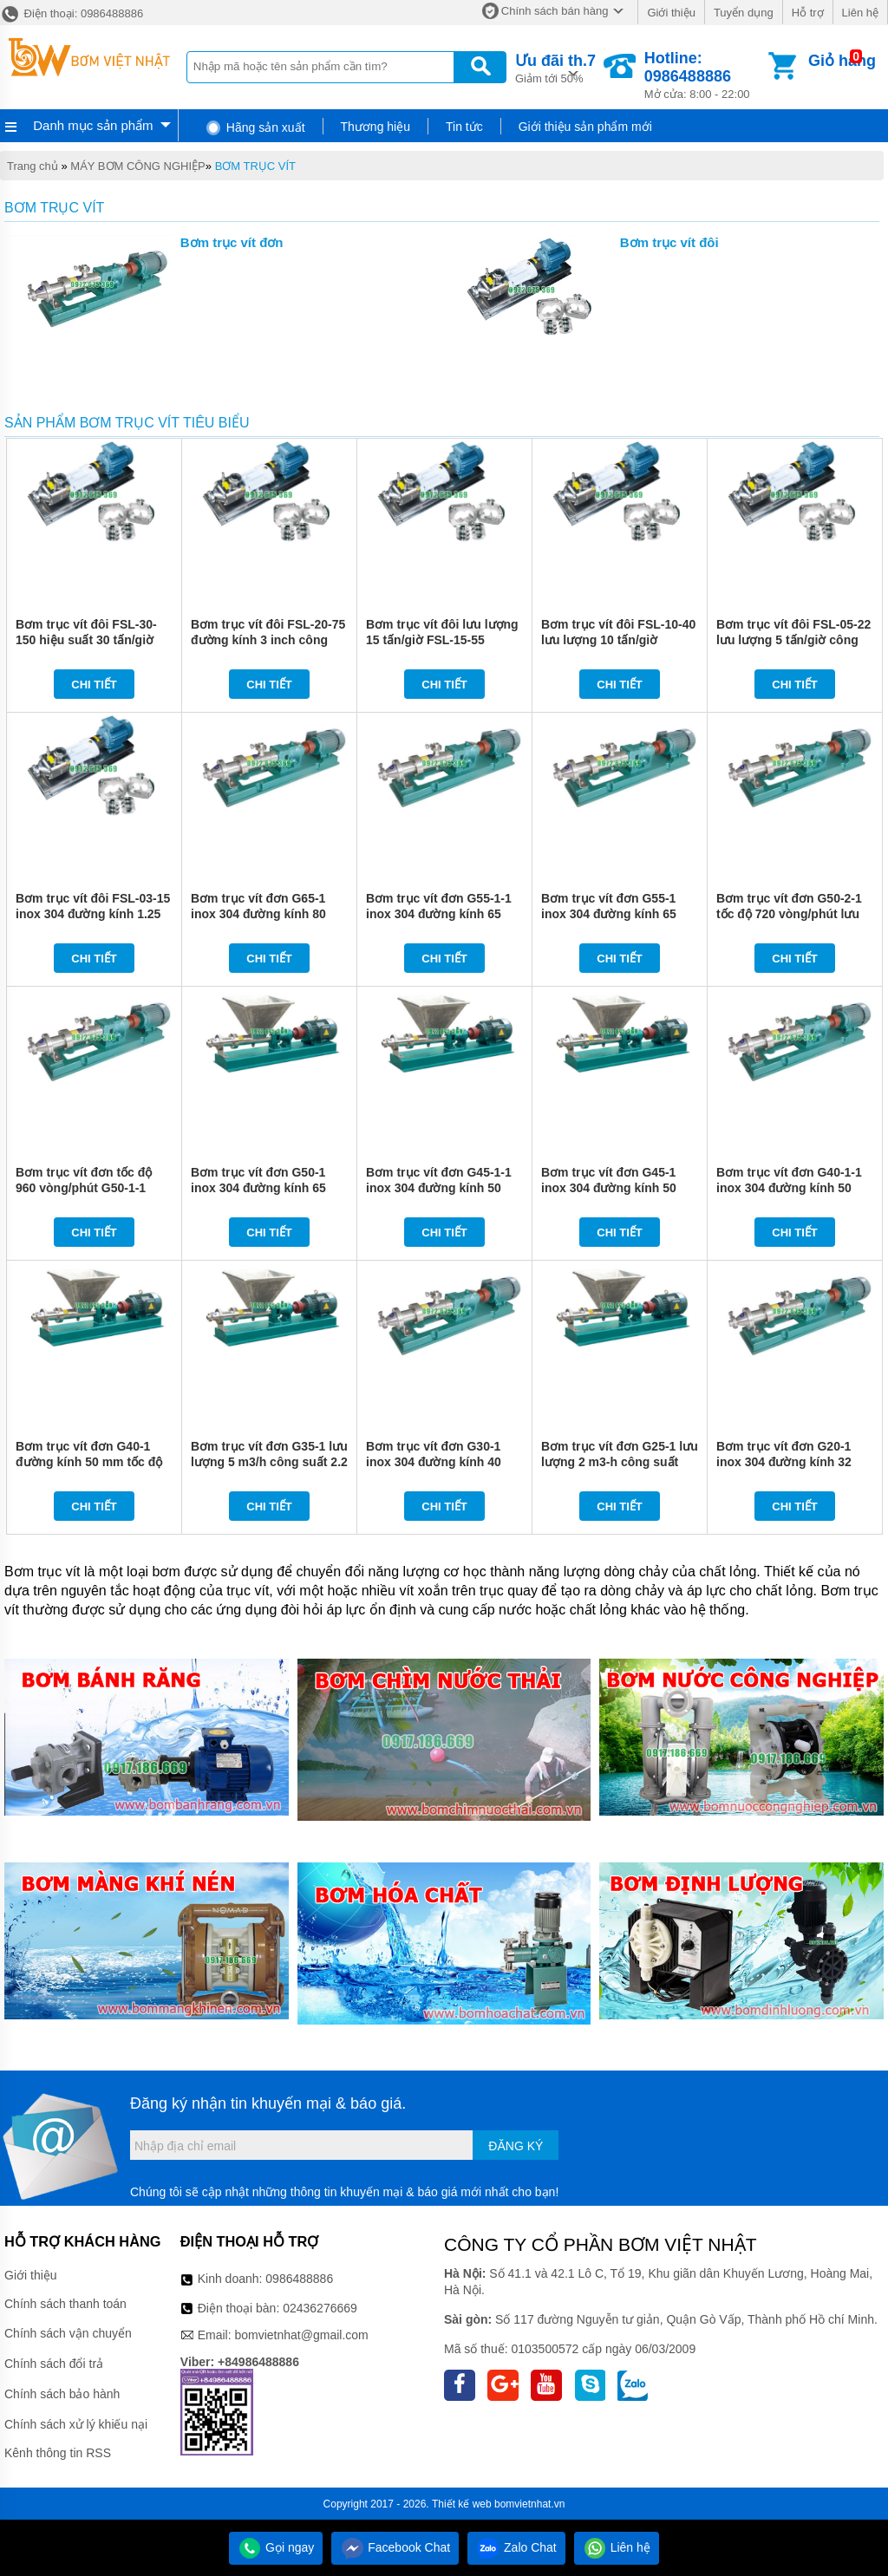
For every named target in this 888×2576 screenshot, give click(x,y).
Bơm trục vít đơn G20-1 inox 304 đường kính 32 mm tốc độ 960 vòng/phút (789, 1461)
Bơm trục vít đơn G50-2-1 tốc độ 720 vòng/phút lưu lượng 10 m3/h (789, 913)
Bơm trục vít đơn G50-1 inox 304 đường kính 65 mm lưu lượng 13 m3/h (258, 1187)
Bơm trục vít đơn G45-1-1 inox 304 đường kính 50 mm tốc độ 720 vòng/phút (439, 1187)
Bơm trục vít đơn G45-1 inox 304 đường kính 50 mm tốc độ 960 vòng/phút (614, 1187)
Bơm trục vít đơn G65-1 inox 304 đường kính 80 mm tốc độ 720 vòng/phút (263, 913)
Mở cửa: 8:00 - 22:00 (704, 75)
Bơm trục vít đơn (232, 242)
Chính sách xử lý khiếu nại (75, 2424)
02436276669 (320, 2308)
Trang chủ (32, 166)
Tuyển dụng (744, 12)
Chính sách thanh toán (65, 2304)
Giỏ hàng (842, 60)
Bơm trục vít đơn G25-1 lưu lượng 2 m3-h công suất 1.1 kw (619, 1461)
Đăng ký (515, 2146)
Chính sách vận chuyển (68, 2333)
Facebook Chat (395, 2547)
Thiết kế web (462, 2504)
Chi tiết (94, 684)
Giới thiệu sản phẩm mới (585, 127)
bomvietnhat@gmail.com (301, 2335)
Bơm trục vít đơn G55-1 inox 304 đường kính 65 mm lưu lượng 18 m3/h (608, 913)
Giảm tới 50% (555, 67)
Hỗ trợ (808, 12)
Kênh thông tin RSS (57, 2453)
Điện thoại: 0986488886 (71, 13)
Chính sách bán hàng (555, 10)
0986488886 (299, 2279)
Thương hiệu (375, 127)
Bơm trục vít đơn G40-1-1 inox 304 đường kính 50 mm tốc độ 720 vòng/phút (789, 1187)
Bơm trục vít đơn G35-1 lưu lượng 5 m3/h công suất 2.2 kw (269, 1461)
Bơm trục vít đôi (669, 242)
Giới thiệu (671, 12)
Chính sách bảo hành (62, 2394)
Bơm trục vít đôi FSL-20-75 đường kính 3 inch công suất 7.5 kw (268, 639)
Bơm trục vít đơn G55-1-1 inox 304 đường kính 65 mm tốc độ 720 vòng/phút (439, 913)
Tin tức (464, 127)
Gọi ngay (276, 2547)
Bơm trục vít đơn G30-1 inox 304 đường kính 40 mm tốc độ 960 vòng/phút (439, 1461)
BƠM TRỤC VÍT (255, 166)
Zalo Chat (516, 2547)
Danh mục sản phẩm (93, 125)
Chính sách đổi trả (53, 2364)
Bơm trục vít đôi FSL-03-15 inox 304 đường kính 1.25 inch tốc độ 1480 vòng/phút (94, 913)
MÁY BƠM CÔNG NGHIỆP (137, 166)
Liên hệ (860, 12)
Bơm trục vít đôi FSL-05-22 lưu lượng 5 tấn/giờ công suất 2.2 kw (793, 639)
